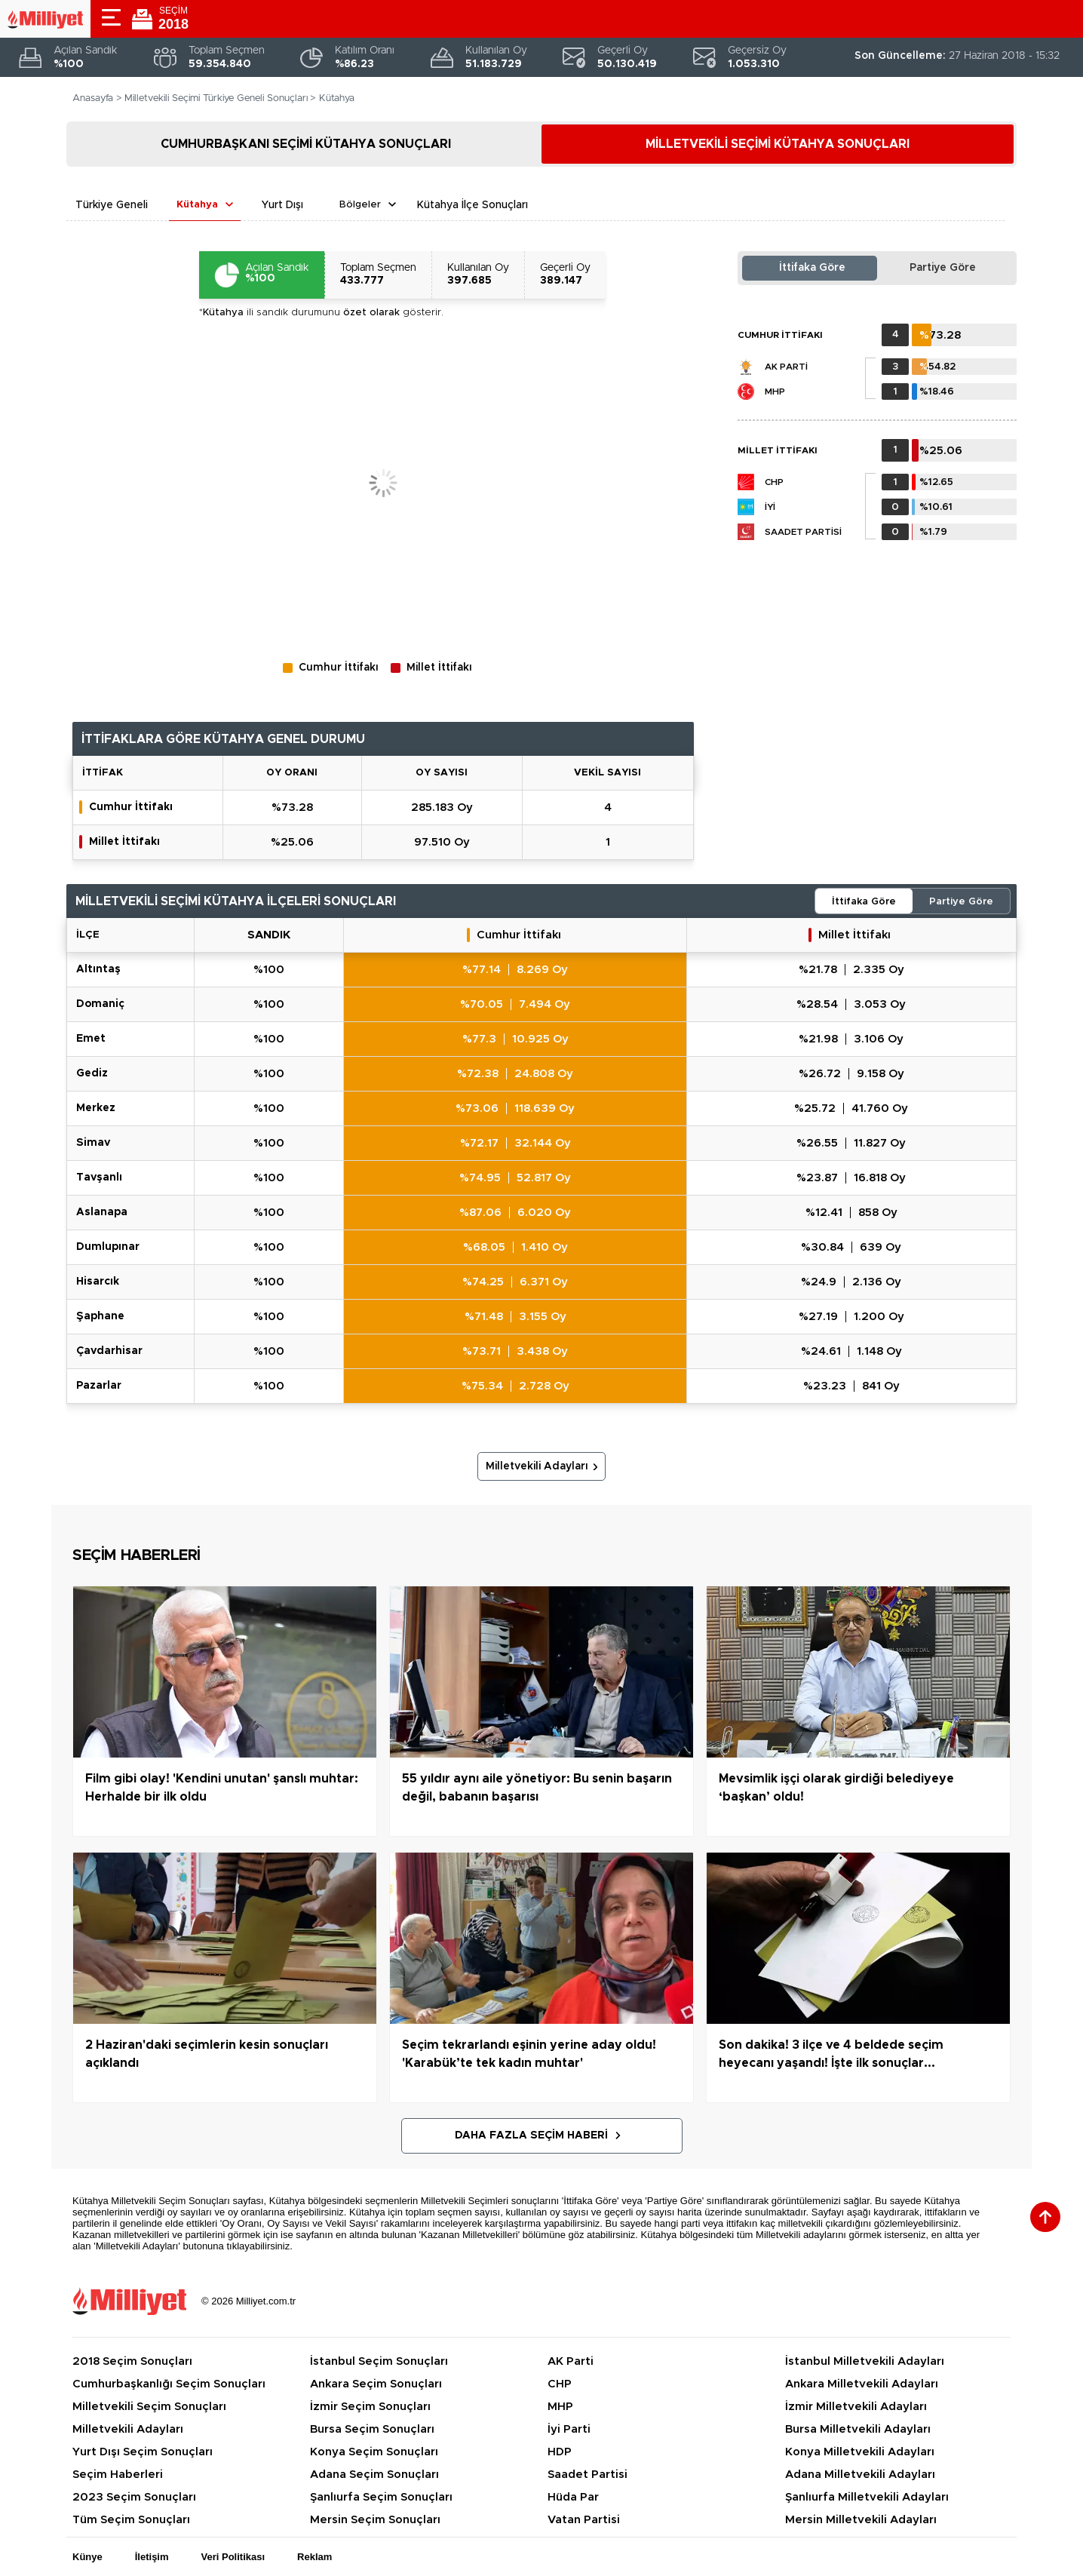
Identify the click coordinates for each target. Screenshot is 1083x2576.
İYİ (770, 506)
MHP (775, 391)
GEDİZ (92, 1073)
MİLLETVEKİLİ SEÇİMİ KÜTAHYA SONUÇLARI (778, 144)
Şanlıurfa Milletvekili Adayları (867, 2497)
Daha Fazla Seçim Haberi (531, 2135)
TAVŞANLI (99, 1177)
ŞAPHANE (100, 1316)
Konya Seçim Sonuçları (374, 2452)
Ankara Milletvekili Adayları (861, 2384)
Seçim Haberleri (117, 2474)
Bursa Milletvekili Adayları (858, 2429)
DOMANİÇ (100, 1004)
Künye (87, 2556)
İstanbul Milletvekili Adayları (864, 2361)
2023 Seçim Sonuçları (134, 2497)
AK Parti (786, 366)
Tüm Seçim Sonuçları (131, 2519)
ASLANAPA (101, 1212)
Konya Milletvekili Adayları (859, 2452)
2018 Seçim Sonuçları (132, 2361)
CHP (774, 482)
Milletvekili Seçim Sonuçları (149, 2406)
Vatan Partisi (584, 2519)
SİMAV (93, 1143)
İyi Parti (569, 2429)
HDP (560, 2452)
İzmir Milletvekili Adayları (856, 2406)
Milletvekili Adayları (537, 1466)
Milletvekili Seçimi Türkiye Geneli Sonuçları (216, 98)
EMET (91, 1038)
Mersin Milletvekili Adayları (861, 2519)
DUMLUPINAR (108, 1247)
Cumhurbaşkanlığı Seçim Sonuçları (168, 2384)
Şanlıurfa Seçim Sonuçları (381, 2497)
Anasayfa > (97, 98)
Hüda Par (573, 2497)
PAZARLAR (98, 1385)
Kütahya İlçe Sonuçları (472, 205)
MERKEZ (95, 1108)
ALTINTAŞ (98, 969)
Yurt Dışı (282, 205)
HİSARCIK (97, 1281)
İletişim (152, 2556)
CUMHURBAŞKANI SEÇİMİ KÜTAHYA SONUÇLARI (306, 144)
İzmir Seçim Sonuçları (370, 2406)
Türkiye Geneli (111, 205)
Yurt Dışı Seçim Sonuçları (142, 2452)
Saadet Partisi (803, 531)
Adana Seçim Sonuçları (374, 2474)
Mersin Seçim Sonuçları (375, 2519)
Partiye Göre (943, 268)
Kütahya (197, 205)
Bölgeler (360, 205)
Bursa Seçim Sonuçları (372, 2429)
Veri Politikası (233, 2556)
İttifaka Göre (812, 268)
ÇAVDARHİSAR (109, 1351)
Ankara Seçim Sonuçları (376, 2384)
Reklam (314, 2556)
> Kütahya (332, 98)
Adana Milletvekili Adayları (860, 2474)
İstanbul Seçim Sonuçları (379, 2361)
